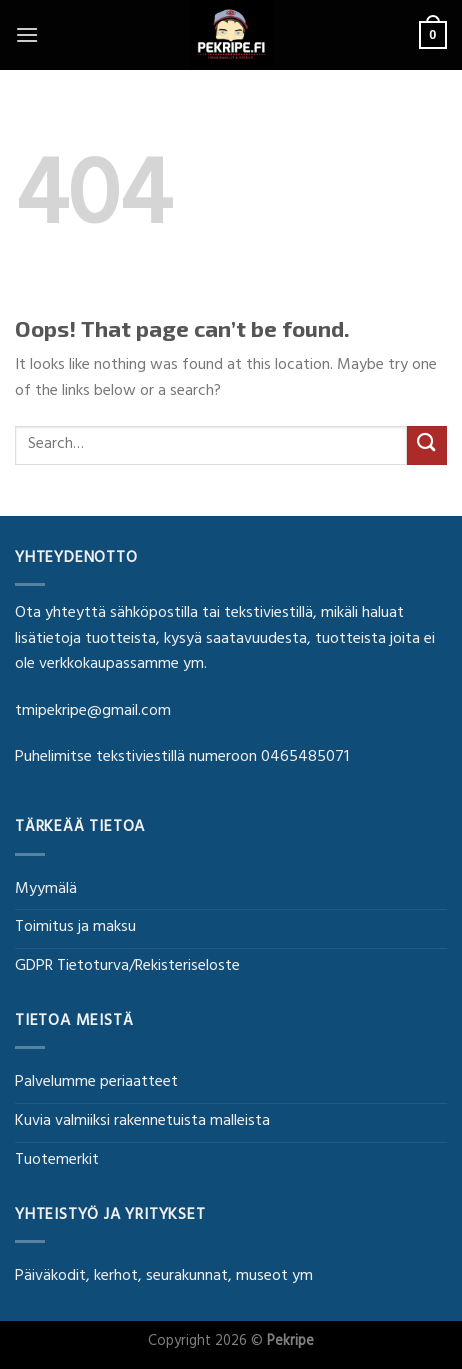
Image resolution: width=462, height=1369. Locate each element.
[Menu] (27, 34)
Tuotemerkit (57, 1161)
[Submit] (427, 445)
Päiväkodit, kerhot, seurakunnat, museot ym (164, 1277)
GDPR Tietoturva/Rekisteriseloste (127, 967)
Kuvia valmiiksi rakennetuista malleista (142, 1122)
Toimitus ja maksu (75, 928)
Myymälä (46, 890)
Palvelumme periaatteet (96, 1083)
